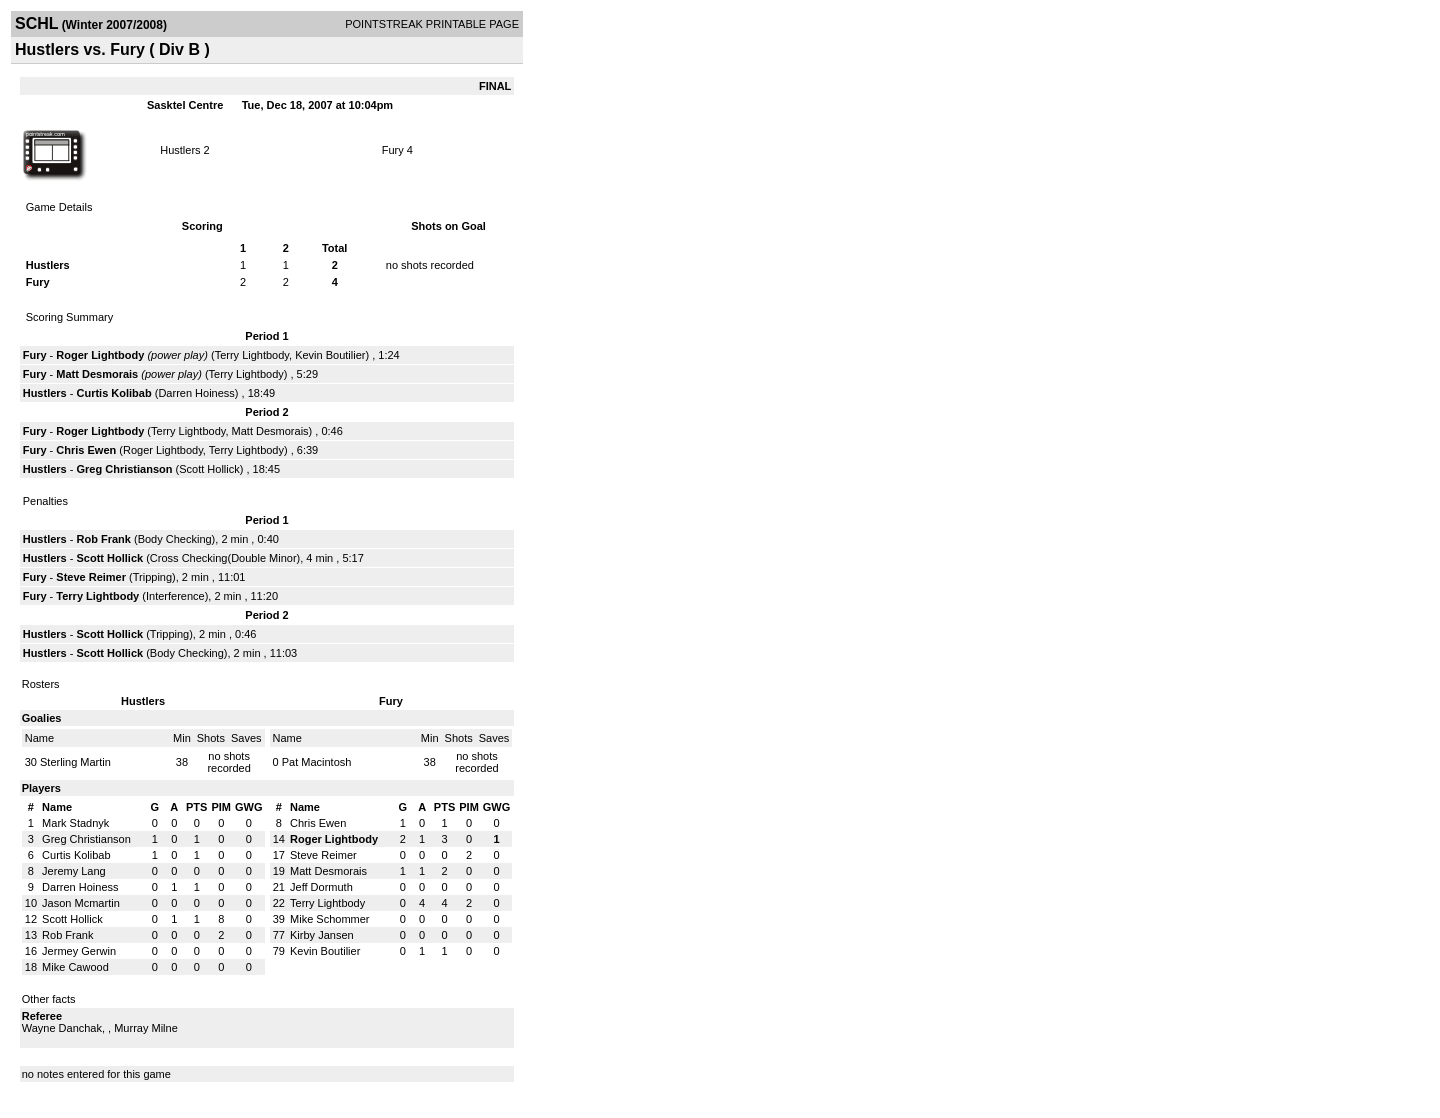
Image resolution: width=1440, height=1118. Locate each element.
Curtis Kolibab (114, 393)
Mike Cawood (75, 967)
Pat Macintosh (317, 762)
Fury (393, 150)
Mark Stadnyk (75, 823)
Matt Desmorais (97, 374)
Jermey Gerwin (79, 951)
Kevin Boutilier (330, 355)
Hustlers (180, 150)
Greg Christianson (125, 469)
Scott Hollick (209, 469)
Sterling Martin (75, 762)
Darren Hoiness (196, 393)
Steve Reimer (91, 577)
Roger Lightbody (100, 355)
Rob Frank (104, 539)
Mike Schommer (329, 919)
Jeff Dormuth (321, 887)
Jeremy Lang (74, 871)
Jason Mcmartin (81, 903)
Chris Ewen (86, 450)
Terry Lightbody (252, 355)
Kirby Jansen (322, 935)
